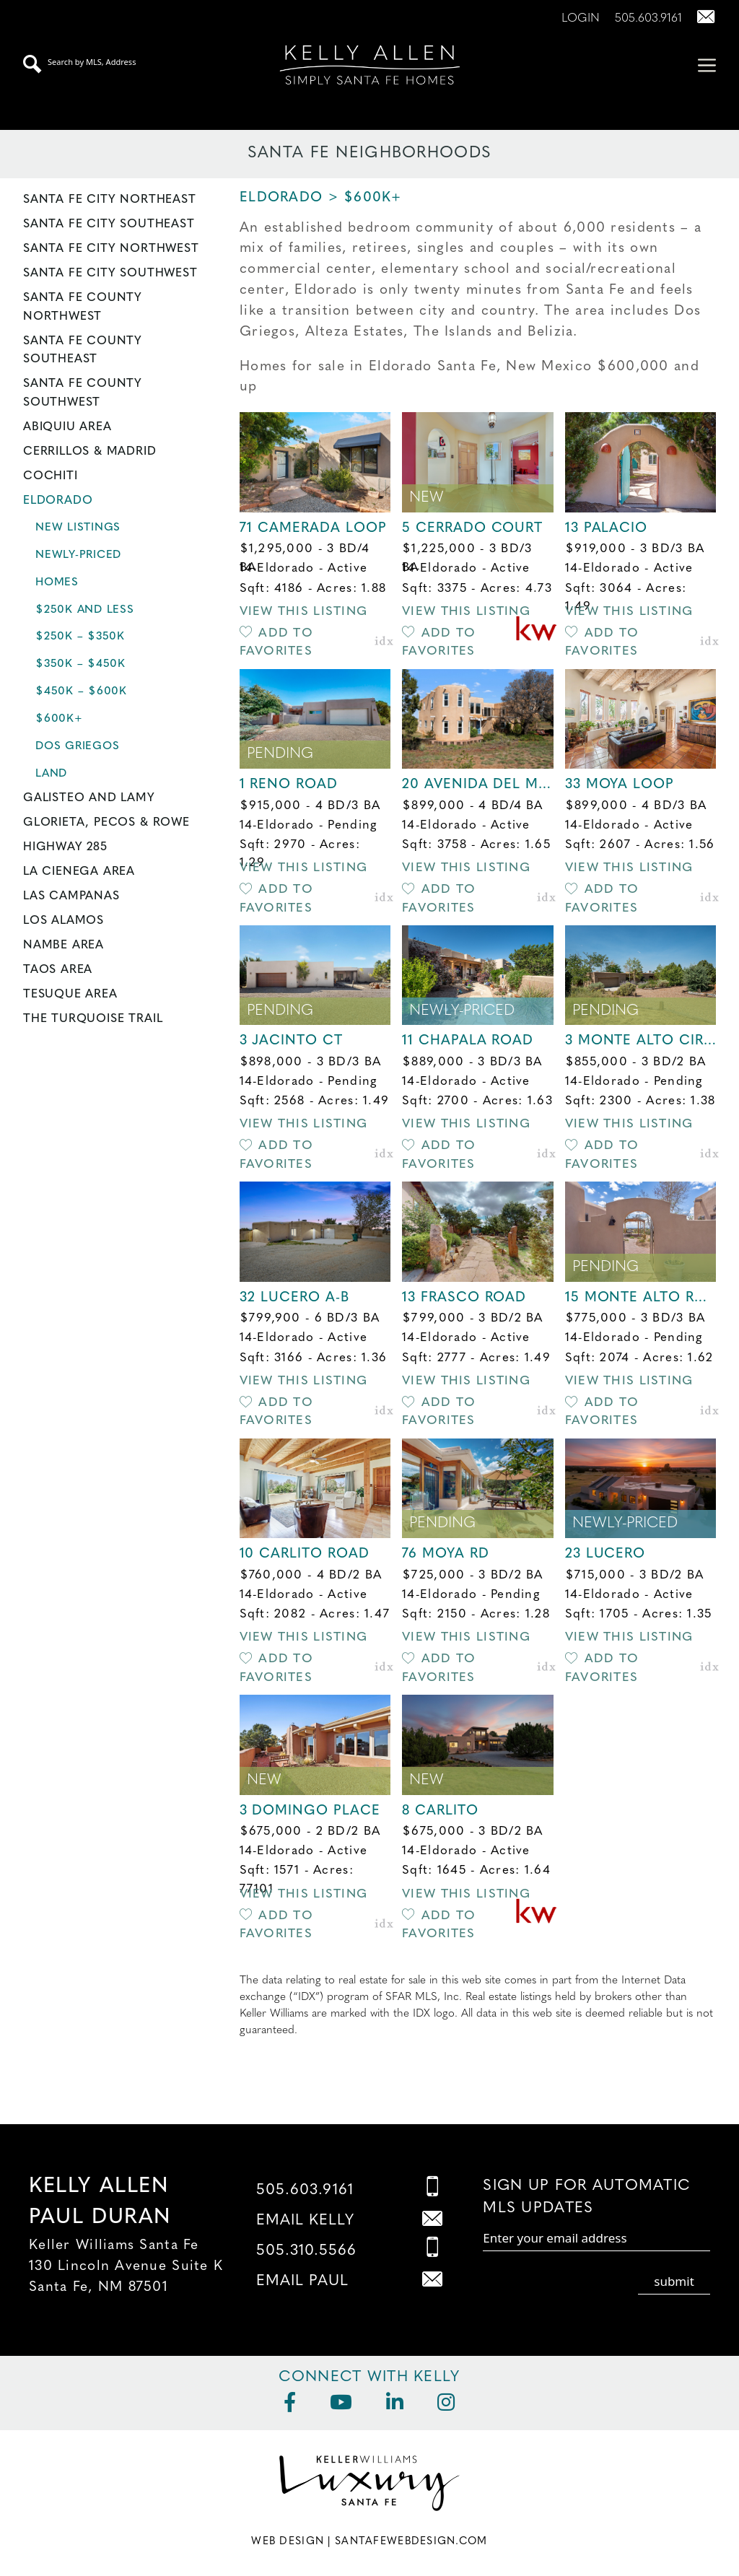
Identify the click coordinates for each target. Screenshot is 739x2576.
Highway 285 (65, 847)
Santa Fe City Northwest (111, 249)
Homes (57, 582)
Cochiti (50, 476)
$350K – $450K (80, 664)
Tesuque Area (70, 994)
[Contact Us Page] (700, 19)
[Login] (575, 19)
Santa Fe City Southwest (110, 273)
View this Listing (304, 612)
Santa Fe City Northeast (109, 200)
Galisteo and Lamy (89, 798)
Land (51, 774)
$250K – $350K (80, 637)
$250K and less (84, 610)
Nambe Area (63, 945)
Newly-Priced (78, 555)
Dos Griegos (77, 746)
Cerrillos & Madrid (90, 452)
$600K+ (59, 719)
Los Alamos (63, 921)
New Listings (78, 528)
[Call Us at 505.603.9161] (642, 19)
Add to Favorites (276, 642)
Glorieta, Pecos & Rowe (106, 823)
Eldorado (57, 501)
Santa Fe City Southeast (109, 224)
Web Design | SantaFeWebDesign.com (369, 2541)
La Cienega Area (79, 872)
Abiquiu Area (67, 427)
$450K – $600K (81, 691)
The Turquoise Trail (92, 1019)
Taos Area (57, 970)
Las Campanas (71, 896)
